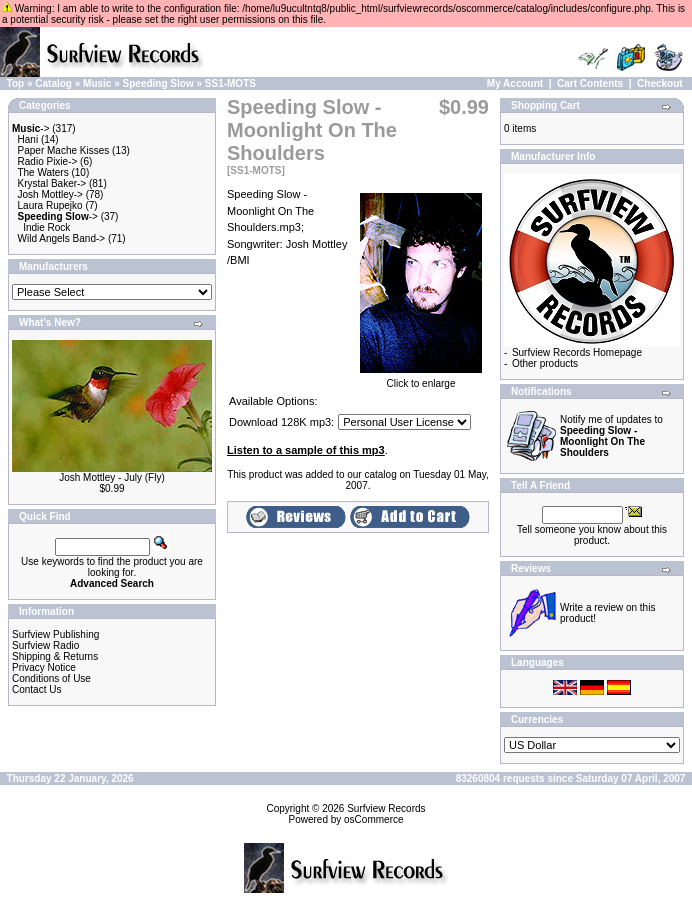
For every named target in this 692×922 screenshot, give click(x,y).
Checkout (660, 83)
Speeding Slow (158, 83)
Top (16, 83)
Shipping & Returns (55, 656)
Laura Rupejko (50, 205)
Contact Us (36, 689)
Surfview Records (386, 808)
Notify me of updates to (611, 436)
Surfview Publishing (55, 634)
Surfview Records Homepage (577, 352)
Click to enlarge (421, 379)
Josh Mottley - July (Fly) (112, 477)
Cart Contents (590, 83)
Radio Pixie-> (48, 161)
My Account (515, 83)
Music (97, 83)
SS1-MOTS (230, 83)
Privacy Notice (44, 667)
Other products (545, 363)
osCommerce (373, 819)
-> (31, 128)
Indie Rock (46, 227)
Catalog (53, 83)
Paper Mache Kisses (64, 150)
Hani (28, 139)
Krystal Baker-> (52, 183)
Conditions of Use (51, 678)
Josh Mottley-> (50, 194)
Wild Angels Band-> (62, 238)
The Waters (42, 172)
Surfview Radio (45, 645)
